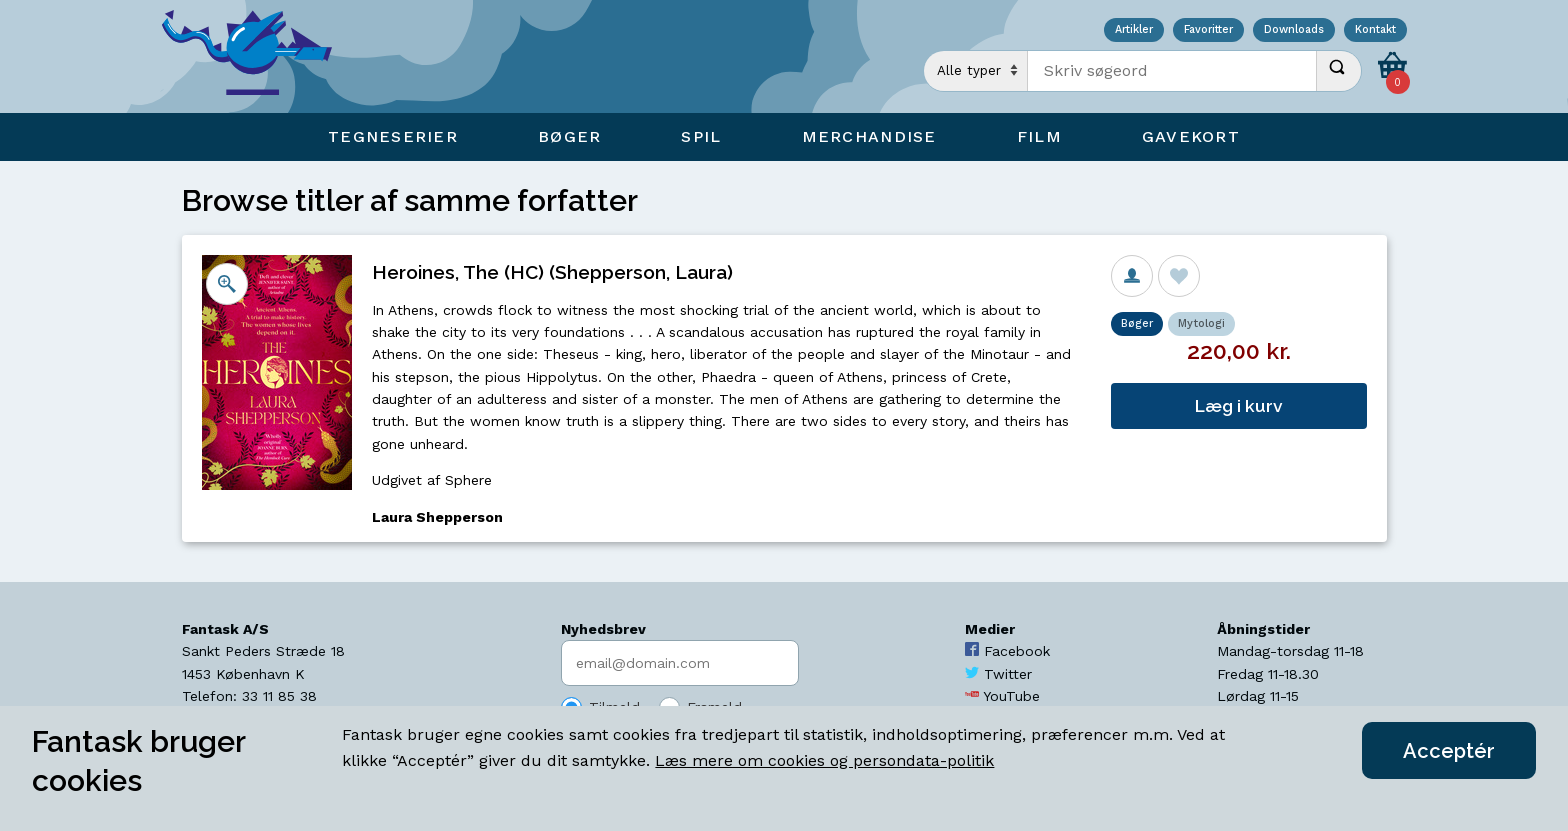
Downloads (1294, 30)
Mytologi (1201, 323)
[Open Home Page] (257, 56)
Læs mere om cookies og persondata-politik (824, 760)
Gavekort (1191, 136)
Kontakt (1375, 30)
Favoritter (1208, 30)
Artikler (1134, 30)
